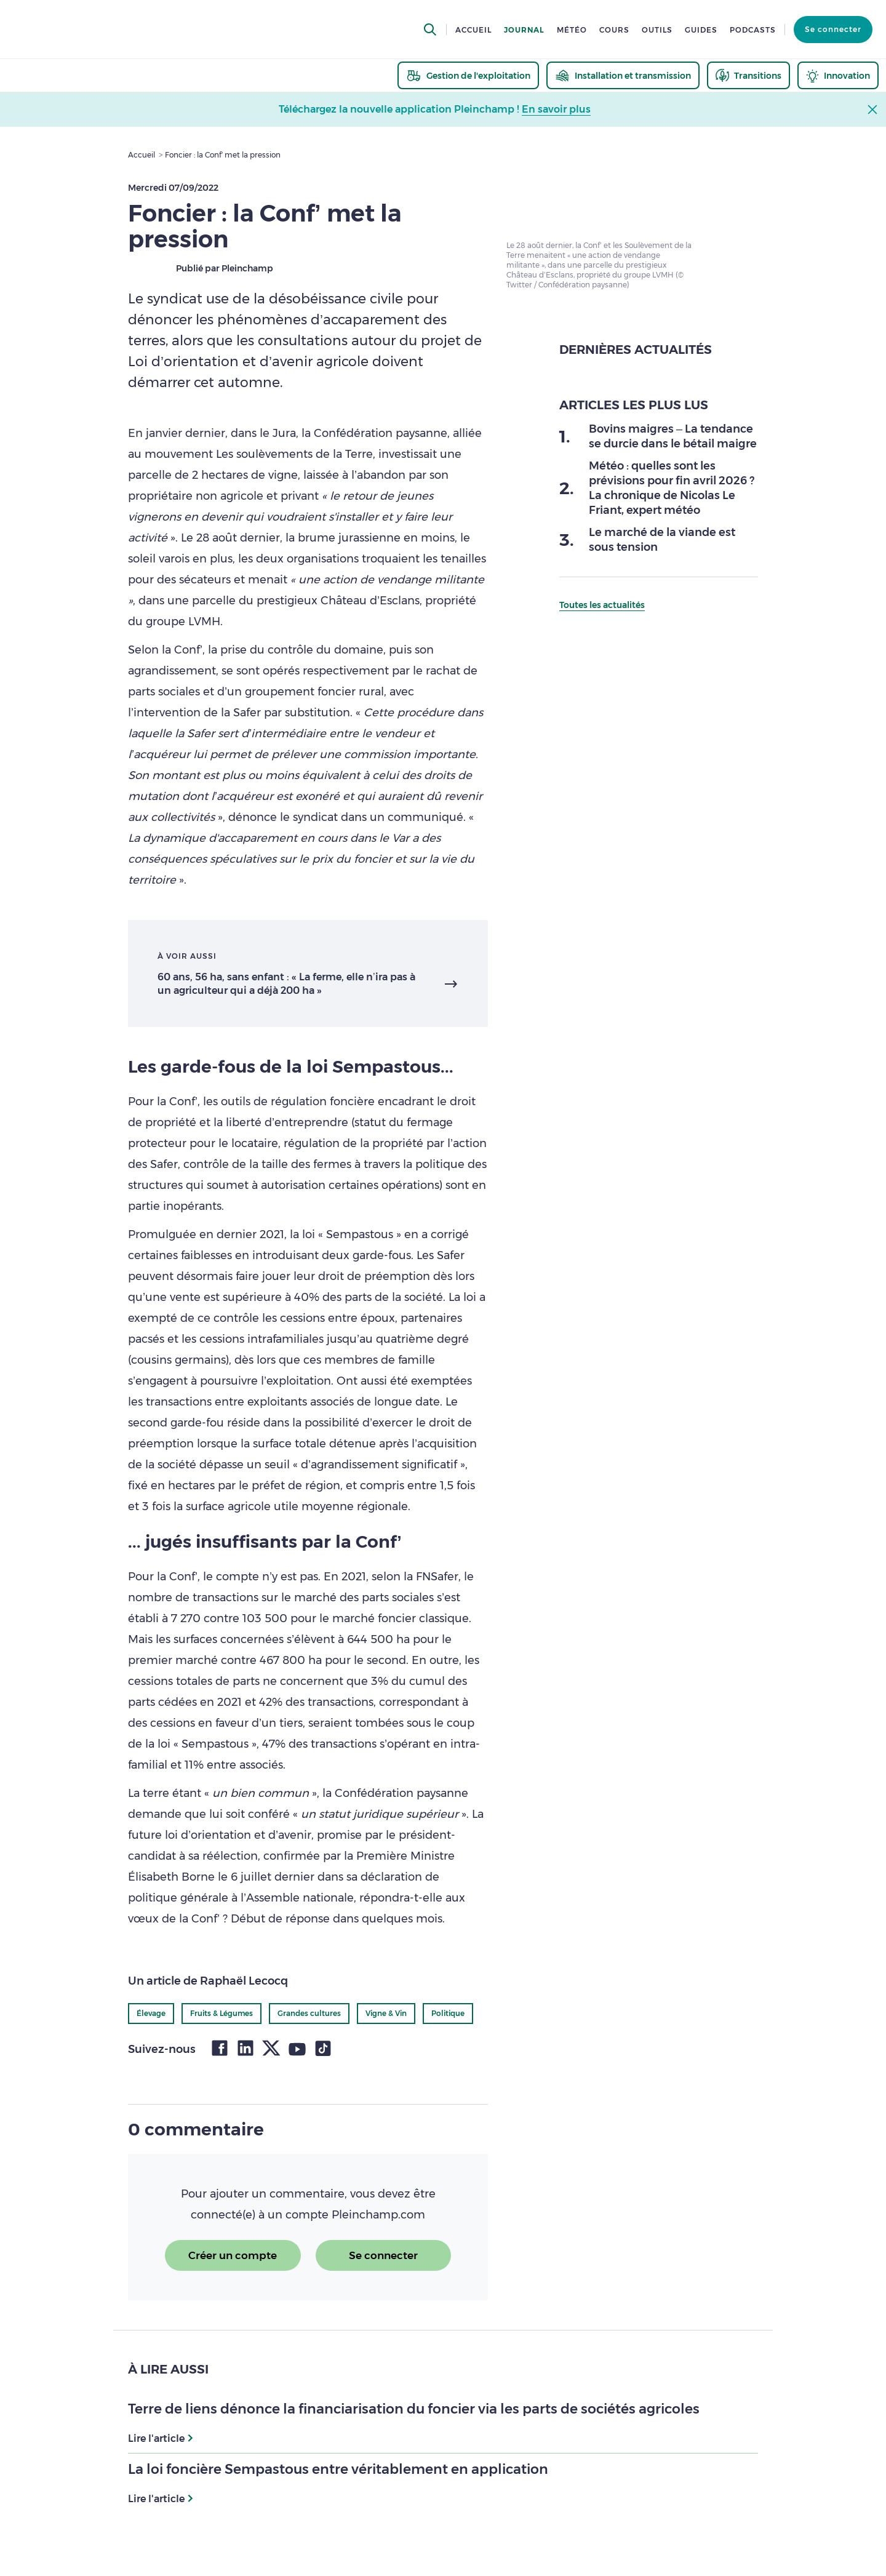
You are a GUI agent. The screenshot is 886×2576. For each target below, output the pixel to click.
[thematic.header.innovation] (838, 75)
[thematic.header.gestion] (468, 75)
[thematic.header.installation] (623, 75)
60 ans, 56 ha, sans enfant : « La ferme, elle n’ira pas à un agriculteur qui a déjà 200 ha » (286, 983)
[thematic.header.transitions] (748, 75)
